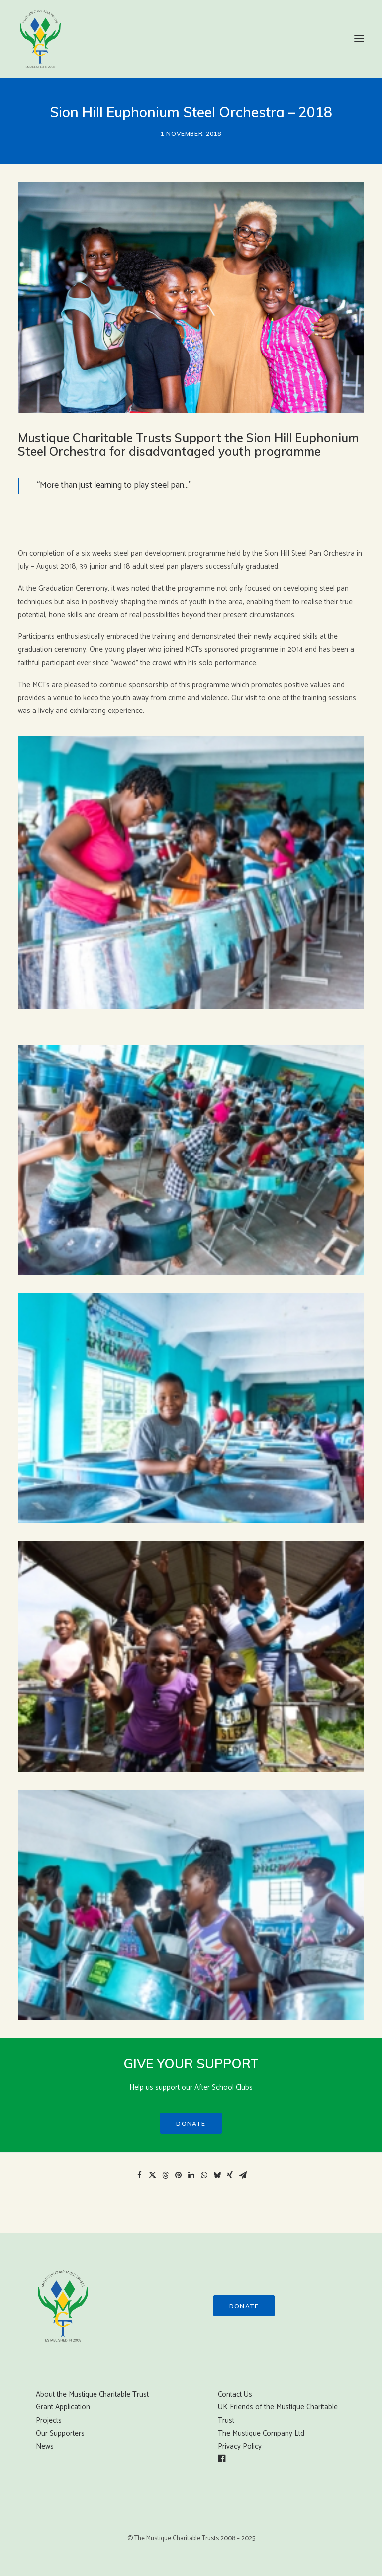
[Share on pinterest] (178, 2175)
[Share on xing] (230, 2175)
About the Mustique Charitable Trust (92, 2394)
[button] (359, 39)
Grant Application (63, 2407)
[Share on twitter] (152, 2175)
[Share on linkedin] (191, 2175)
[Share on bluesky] (217, 2175)
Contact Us (235, 2394)
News (45, 2446)
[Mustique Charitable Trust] (40, 39)
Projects (49, 2420)
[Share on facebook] (139, 2175)
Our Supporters (60, 2433)
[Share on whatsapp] (204, 2175)
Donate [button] (190, 2123)
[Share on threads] (165, 2175)
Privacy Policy (240, 2446)
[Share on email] (243, 2175)
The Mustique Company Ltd (261, 2433)
